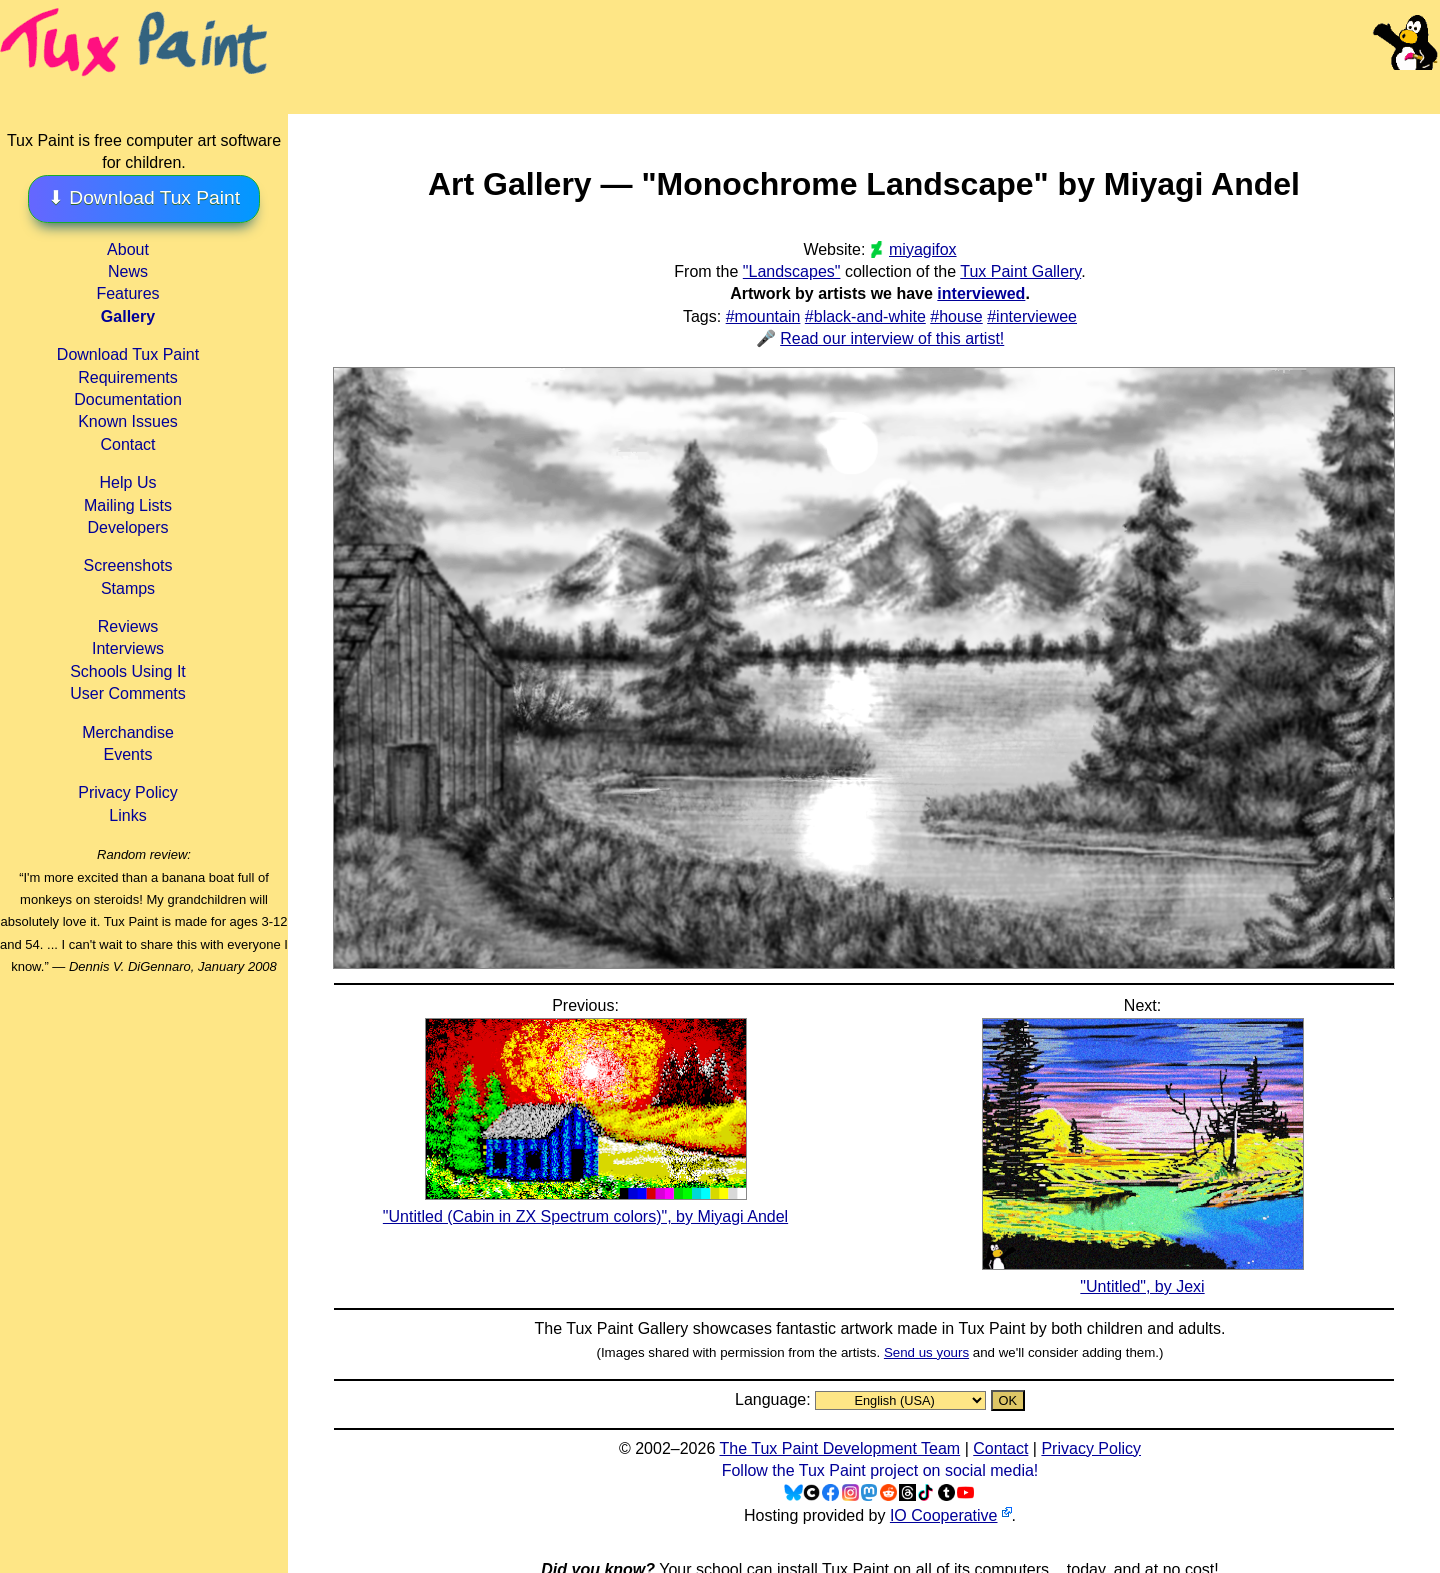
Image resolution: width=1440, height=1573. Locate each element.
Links (127, 815)
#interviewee (1032, 316)
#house (956, 316)
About (128, 249)
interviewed (981, 293)
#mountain (763, 316)
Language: (775, 1399)
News (128, 271)
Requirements (128, 377)
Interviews (128, 648)
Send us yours (926, 1352)
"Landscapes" (792, 271)
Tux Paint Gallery (1020, 271)
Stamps (128, 588)
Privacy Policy (128, 792)
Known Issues (128, 421)
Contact (127, 444)
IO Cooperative (944, 1515)
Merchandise (128, 732)
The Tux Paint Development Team (839, 1448)
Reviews (128, 626)
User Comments (128, 693)
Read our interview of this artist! (892, 338)
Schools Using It (128, 671)
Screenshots (128, 565)
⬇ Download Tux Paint (144, 197)
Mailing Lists (128, 505)
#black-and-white (865, 316)
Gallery (128, 316)
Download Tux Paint (128, 354)
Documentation (128, 399)
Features (127, 293)
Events (128, 754)
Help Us (128, 482)
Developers (128, 527)
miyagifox (923, 249)
